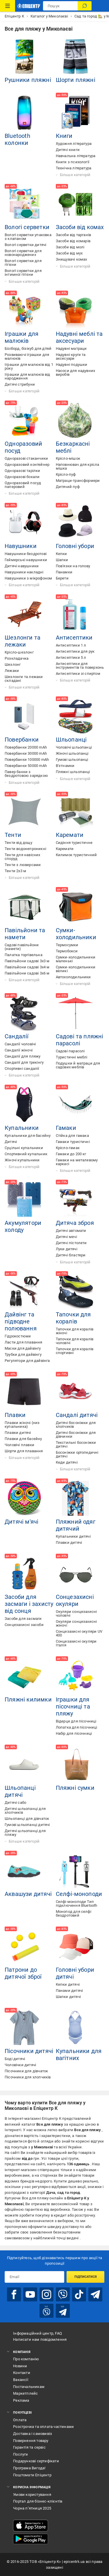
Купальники (22, 1127)
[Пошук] (85, 5)
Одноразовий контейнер (27, 464)
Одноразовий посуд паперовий (23, 485)
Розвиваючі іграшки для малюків (27, 356)
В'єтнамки (65, 765)
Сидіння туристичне (74, 842)
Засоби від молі (70, 247)
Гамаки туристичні (73, 1141)
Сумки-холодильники (76, 934)
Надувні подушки (71, 364)
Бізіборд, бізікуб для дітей (28, 348)
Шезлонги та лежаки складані (24, 679)
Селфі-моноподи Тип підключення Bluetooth (76, 1903)
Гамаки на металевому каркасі (77, 1162)
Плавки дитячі (18, 1432)
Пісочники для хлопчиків (28, 2077)
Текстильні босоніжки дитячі (76, 1444)
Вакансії (20, 2379)
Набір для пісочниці (74, 1733)
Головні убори (75, 545)
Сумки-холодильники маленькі (76, 959)
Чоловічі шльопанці (74, 747)
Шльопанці (71, 739)
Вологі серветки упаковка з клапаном (28, 237)
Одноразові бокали (22, 477)
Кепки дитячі (68, 1984)
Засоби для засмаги (23, 1618)
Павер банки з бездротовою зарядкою (26, 774)
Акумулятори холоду (23, 1226)
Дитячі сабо (15, 1802)
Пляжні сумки (75, 1787)
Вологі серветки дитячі (25, 245)
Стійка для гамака (72, 1135)
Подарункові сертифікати (36, 2461)
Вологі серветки (27, 227)
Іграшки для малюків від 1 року (29, 366)
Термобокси (67, 951)
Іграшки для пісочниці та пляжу (73, 1706)
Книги (64, 135)
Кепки (61, 554)
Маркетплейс (25, 2393)
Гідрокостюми (18, 1336)
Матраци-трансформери (78, 480)
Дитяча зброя (75, 1222)
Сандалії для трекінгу (24, 1062)
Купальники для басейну (28, 1135)
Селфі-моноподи (79, 1893)
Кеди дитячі (67, 1462)
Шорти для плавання (24, 1451)
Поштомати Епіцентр (32, 2475)
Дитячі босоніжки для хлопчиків (76, 1424)
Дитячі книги (68, 149)
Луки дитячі (66, 1249)
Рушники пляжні (28, 79)
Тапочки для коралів (73, 1318)
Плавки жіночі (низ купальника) (22, 1424)
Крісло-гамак (68, 1148)
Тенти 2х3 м (15, 871)
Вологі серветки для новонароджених (23, 253)
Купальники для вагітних (79, 2054)
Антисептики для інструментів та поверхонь (80, 665)
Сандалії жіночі (19, 1050)
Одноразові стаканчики (26, 458)
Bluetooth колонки (17, 139)
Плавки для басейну (23, 1439)
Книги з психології (73, 162)
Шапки (62, 560)
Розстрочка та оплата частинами (43, 2426)
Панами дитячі (69, 1990)
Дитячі (11, 1141)
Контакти (21, 2372)
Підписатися (85, 2277)
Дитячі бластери (71, 1255)
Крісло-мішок (68, 458)
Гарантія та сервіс (29, 2447)
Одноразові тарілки (22, 470)
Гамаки (66, 1127)
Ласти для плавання (23, 1342)
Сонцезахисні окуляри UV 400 (79, 1633)
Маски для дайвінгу (23, 1348)
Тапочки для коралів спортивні (75, 1351)
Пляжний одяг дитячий (75, 1525)
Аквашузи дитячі (28, 1893)
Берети (62, 578)
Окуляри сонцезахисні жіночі (76, 1623)
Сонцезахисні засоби (24, 1624)
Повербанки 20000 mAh (26, 747)
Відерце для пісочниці (76, 1721)
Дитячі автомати (71, 1230)
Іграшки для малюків (21, 337)
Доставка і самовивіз (32, 2433)
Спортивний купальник (26, 1154)
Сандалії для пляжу (23, 1056)
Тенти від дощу (18, 842)
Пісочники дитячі (29, 2051)
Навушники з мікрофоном (28, 578)
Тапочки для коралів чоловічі (75, 1341)
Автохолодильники (73, 977)
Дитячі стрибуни (20, 384)
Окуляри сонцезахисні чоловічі (76, 1613)
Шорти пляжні (75, 79)
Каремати (70, 834)
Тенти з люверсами (23, 865)
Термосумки (67, 945)
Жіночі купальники (22, 1160)
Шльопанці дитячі (20, 1791)
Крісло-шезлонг (19, 652)
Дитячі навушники (22, 566)
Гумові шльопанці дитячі (27, 1824)
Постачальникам (28, 2386)
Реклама (21, 2400)
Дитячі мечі (66, 1237)
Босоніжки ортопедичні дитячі (77, 1454)
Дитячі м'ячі (21, 1521)
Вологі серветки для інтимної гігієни (23, 272)
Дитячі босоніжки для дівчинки (76, 1434)
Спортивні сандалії (22, 1068)
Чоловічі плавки (19, 1445)
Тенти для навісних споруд (22, 857)
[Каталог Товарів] (7, 6)
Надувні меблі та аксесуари (79, 337)
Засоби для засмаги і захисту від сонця (29, 1603)
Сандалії (17, 1036)
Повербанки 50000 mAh (26, 765)
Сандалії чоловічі (20, 1044)
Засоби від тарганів (73, 235)
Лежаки (12, 670)
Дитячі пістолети (71, 1243)
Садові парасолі (70, 1051)
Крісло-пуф (66, 474)
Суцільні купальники (24, 1148)
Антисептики (74, 637)
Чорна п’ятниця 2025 (32, 2508)
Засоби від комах (80, 227)
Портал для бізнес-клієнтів (37, 2501)
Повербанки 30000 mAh (26, 753)
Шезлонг (13, 664)
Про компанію (26, 2359)
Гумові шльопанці (72, 759)
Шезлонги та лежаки (22, 641)
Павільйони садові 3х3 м (27, 961)
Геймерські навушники (26, 560)
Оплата (19, 2420)
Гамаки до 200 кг (71, 1154)
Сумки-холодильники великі (76, 969)
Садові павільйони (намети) (22, 947)
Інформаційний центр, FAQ (37, 2333)
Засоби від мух (69, 253)
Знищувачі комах (71, 259)
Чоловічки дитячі (20, 2065)
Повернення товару (30, 2440)
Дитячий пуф (68, 486)
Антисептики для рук (75, 651)
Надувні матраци (71, 348)
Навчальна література (76, 156)
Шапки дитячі (68, 1996)
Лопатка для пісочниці (76, 1727)
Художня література (74, 143)
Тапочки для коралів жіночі (75, 1331)
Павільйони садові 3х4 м (27, 967)
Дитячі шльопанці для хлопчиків (25, 1810)
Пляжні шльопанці (73, 772)
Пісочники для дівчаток (26, 2071)
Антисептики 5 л (71, 657)
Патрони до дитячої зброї (23, 1973)
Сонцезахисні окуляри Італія (76, 1643)
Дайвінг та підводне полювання (21, 1321)
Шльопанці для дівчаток (27, 1818)
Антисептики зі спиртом (78, 673)
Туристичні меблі (71, 1057)
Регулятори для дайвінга (27, 1360)
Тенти (13, 834)
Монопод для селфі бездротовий (73, 1913)
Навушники (21, 545)
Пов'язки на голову (73, 566)
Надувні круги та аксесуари (71, 356)
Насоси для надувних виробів (75, 372)
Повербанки (22, 739)
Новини (20, 2366)
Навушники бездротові (26, 554)
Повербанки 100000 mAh (27, 759)
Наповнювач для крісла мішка (77, 466)
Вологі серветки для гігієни (23, 263)
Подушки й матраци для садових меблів (78, 1065)
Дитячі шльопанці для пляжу (25, 1833)
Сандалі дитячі (77, 1414)
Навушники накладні (24, 572)
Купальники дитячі (73, 1536)
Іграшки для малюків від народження (27, 376)
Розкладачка (16, 658)
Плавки (15, 1414)
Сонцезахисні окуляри (75, 1600)
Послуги (20, 2454)
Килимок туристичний (76, 855)
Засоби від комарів (73, 241)
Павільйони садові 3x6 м (27, 973)
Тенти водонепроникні (25, 849)
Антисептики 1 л (71, 645)
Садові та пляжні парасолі (79, 1040)
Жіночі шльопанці (72, 753)
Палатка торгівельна (23, 955)
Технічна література (74, 168)
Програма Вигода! (29, 2468)
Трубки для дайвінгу (23, 1354)
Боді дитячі (15, 2059)
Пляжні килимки (28, 1699)
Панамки (64, 572)
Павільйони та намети (25, 934)
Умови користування (32, 2494)
